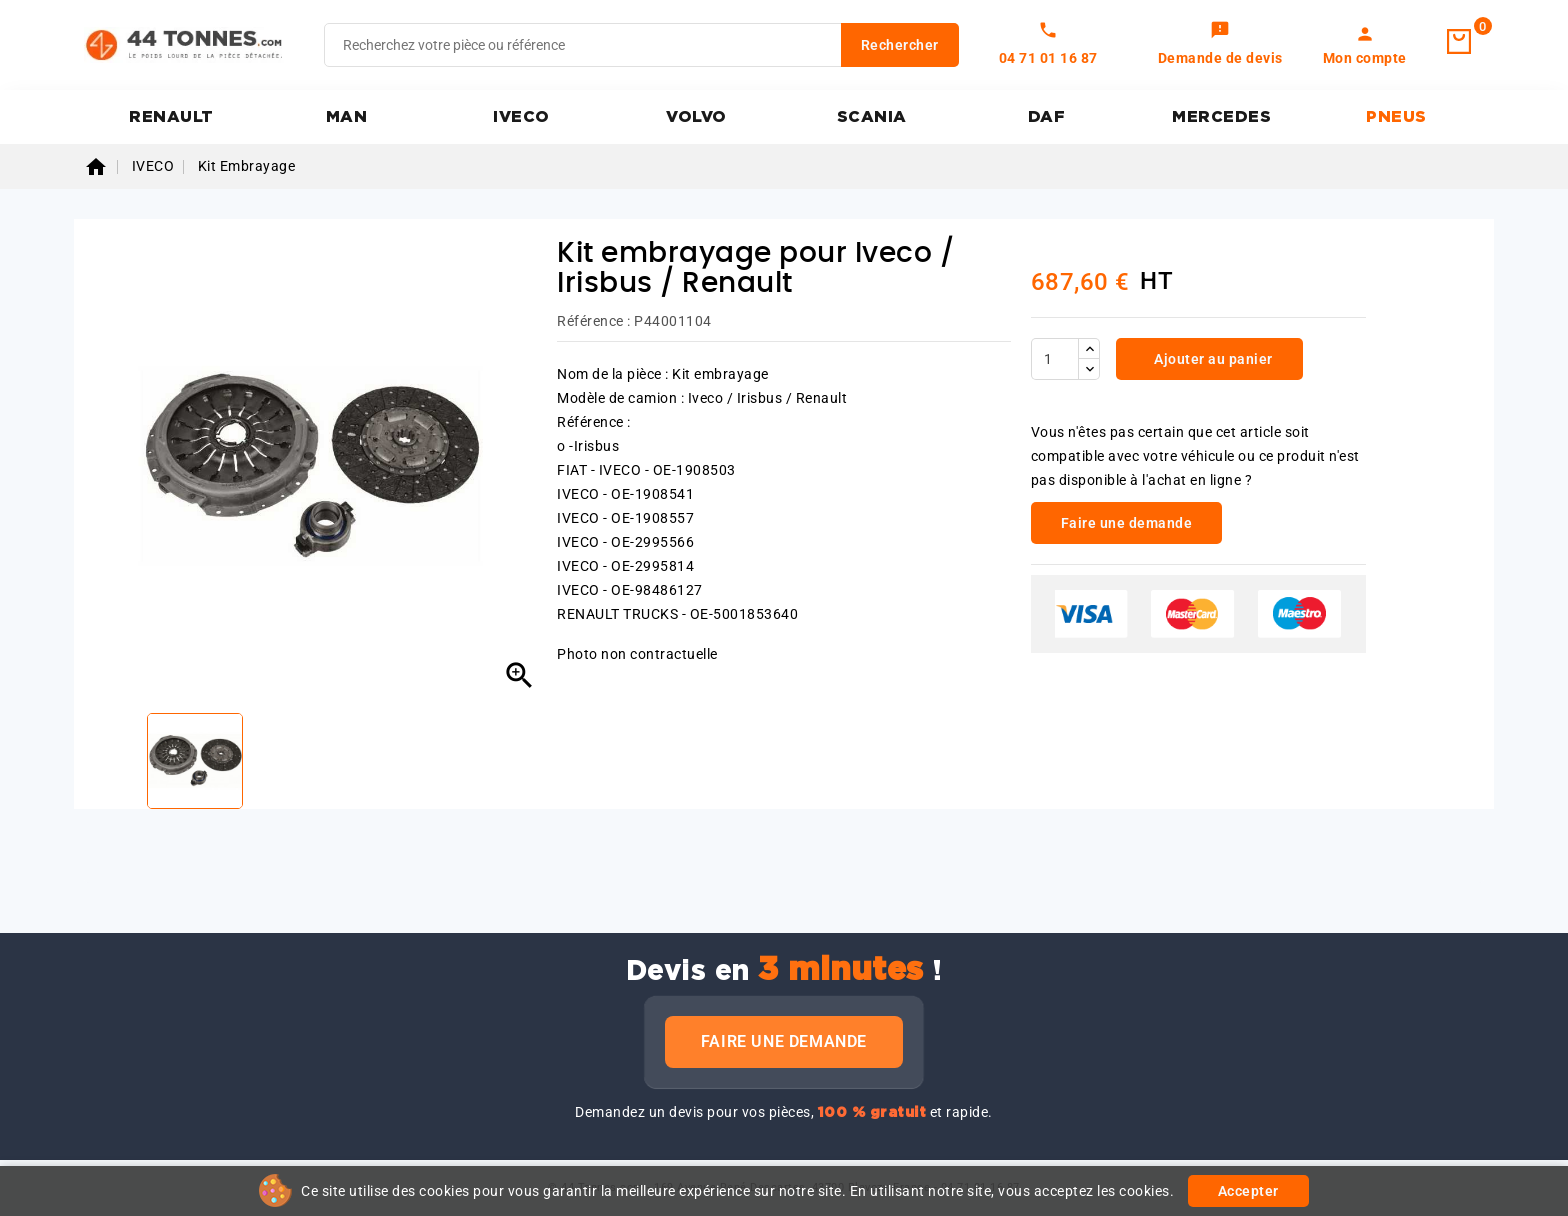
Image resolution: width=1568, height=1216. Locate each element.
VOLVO (696, 117)
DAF (1047, 117)
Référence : (594, 321)
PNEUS (1396, 117)
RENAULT (171, 117)
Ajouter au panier (1212, 359)
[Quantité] (1055, 359)
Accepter (1248, 1191)
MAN (347, 117)
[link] (1220, 45)
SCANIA (872, 117)
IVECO (521, 117)
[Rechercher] (641, 45)
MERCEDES (1221, 117)
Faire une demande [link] (1127, 523)
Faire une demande (784, 1041)
